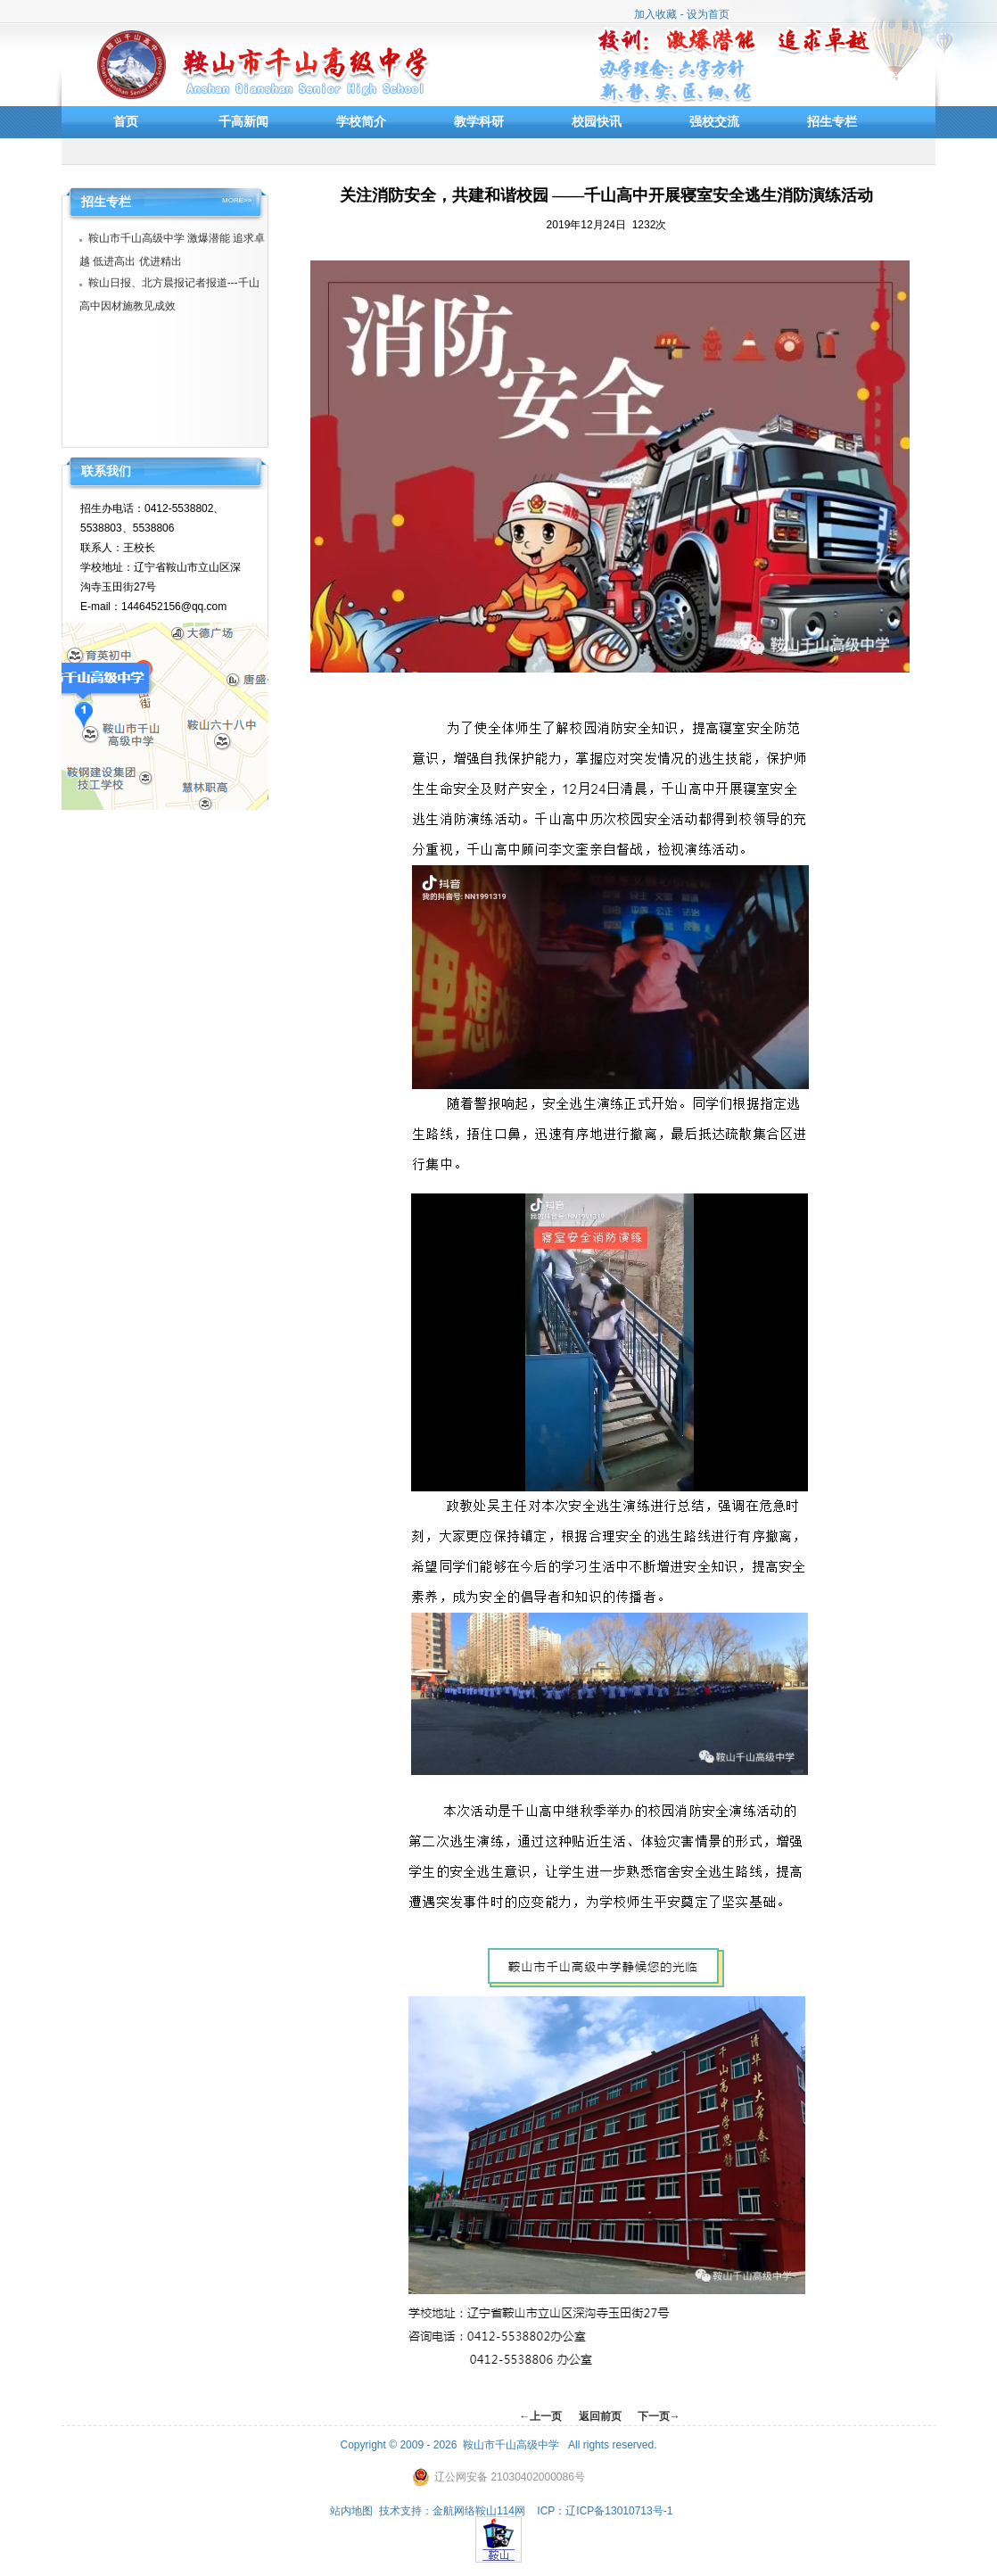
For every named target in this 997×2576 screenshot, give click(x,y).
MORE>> (236, 200)
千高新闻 (243, 121)
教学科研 (479, 121)
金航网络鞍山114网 (479, 2511)
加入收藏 (655, 14)
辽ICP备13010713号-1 (618, 2511)
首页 (125, 121)
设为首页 (708, 14)
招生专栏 (832, 121)
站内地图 (351, 2511)
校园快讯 (597, 121)
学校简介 (361, 121)
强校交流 (714, 121)
